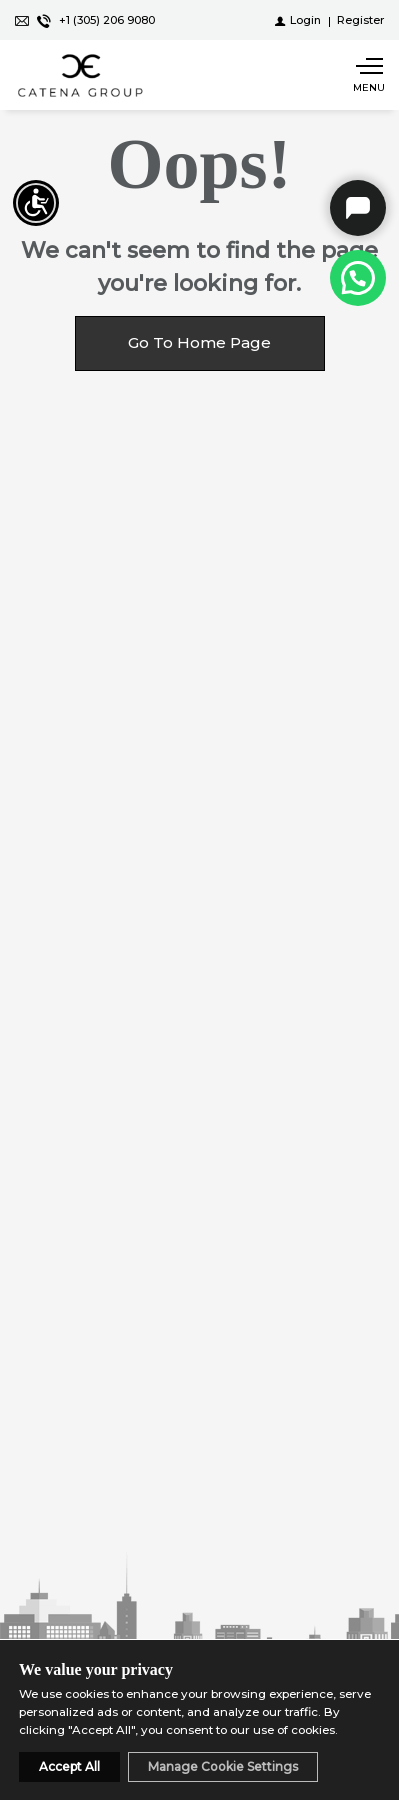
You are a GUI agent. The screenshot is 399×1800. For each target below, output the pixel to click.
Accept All (69, 1766)
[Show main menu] (369, 75)
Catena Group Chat (358, 208)
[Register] (360, 20)
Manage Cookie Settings (223, 1766)
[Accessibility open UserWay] (36, 203)
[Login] (298, 20)
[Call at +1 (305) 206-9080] (358, 278)
